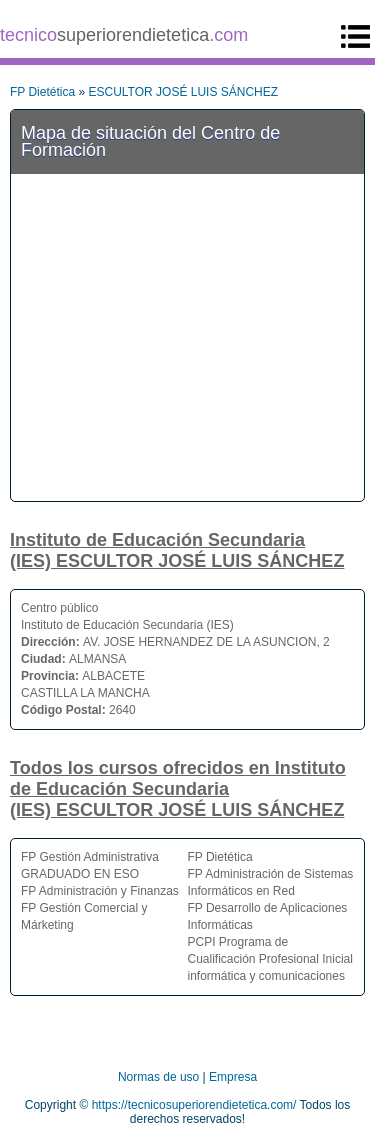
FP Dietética (42, 92)
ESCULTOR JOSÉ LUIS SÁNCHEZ (183, 92)
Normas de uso (158, 1077)
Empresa (233, 1077)
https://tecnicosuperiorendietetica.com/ (194, 1105)
